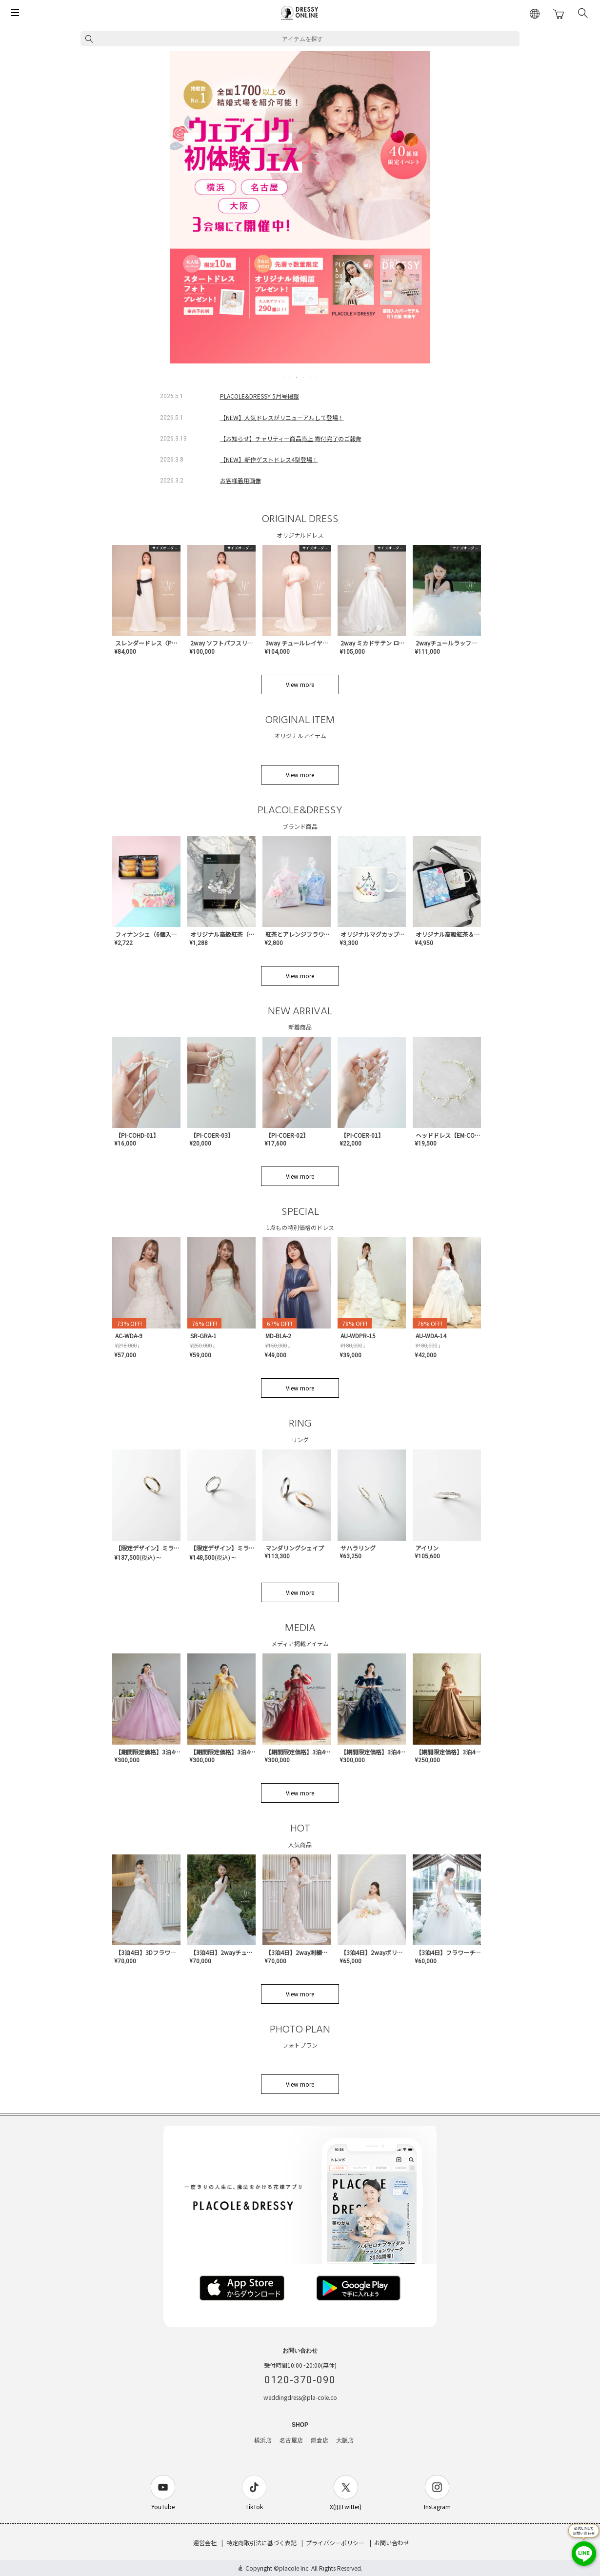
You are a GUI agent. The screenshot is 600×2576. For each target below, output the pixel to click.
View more (300, 684)
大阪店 (345, 2440)
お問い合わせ (391, 2542)
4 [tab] (303, 377)
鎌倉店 (319, 2440)
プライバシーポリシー (335, 2542)
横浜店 (263, 2440)
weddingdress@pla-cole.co (300, 2397)
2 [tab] (290, 377)
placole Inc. (294, 2568)
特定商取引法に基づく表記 (261, 2542)
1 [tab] (283, 377)
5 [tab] (310, 377)
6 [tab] (317, 377)
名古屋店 (291, 2440)
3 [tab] (297, 377)
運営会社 (205, 2542)
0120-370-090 (300, 2380)
